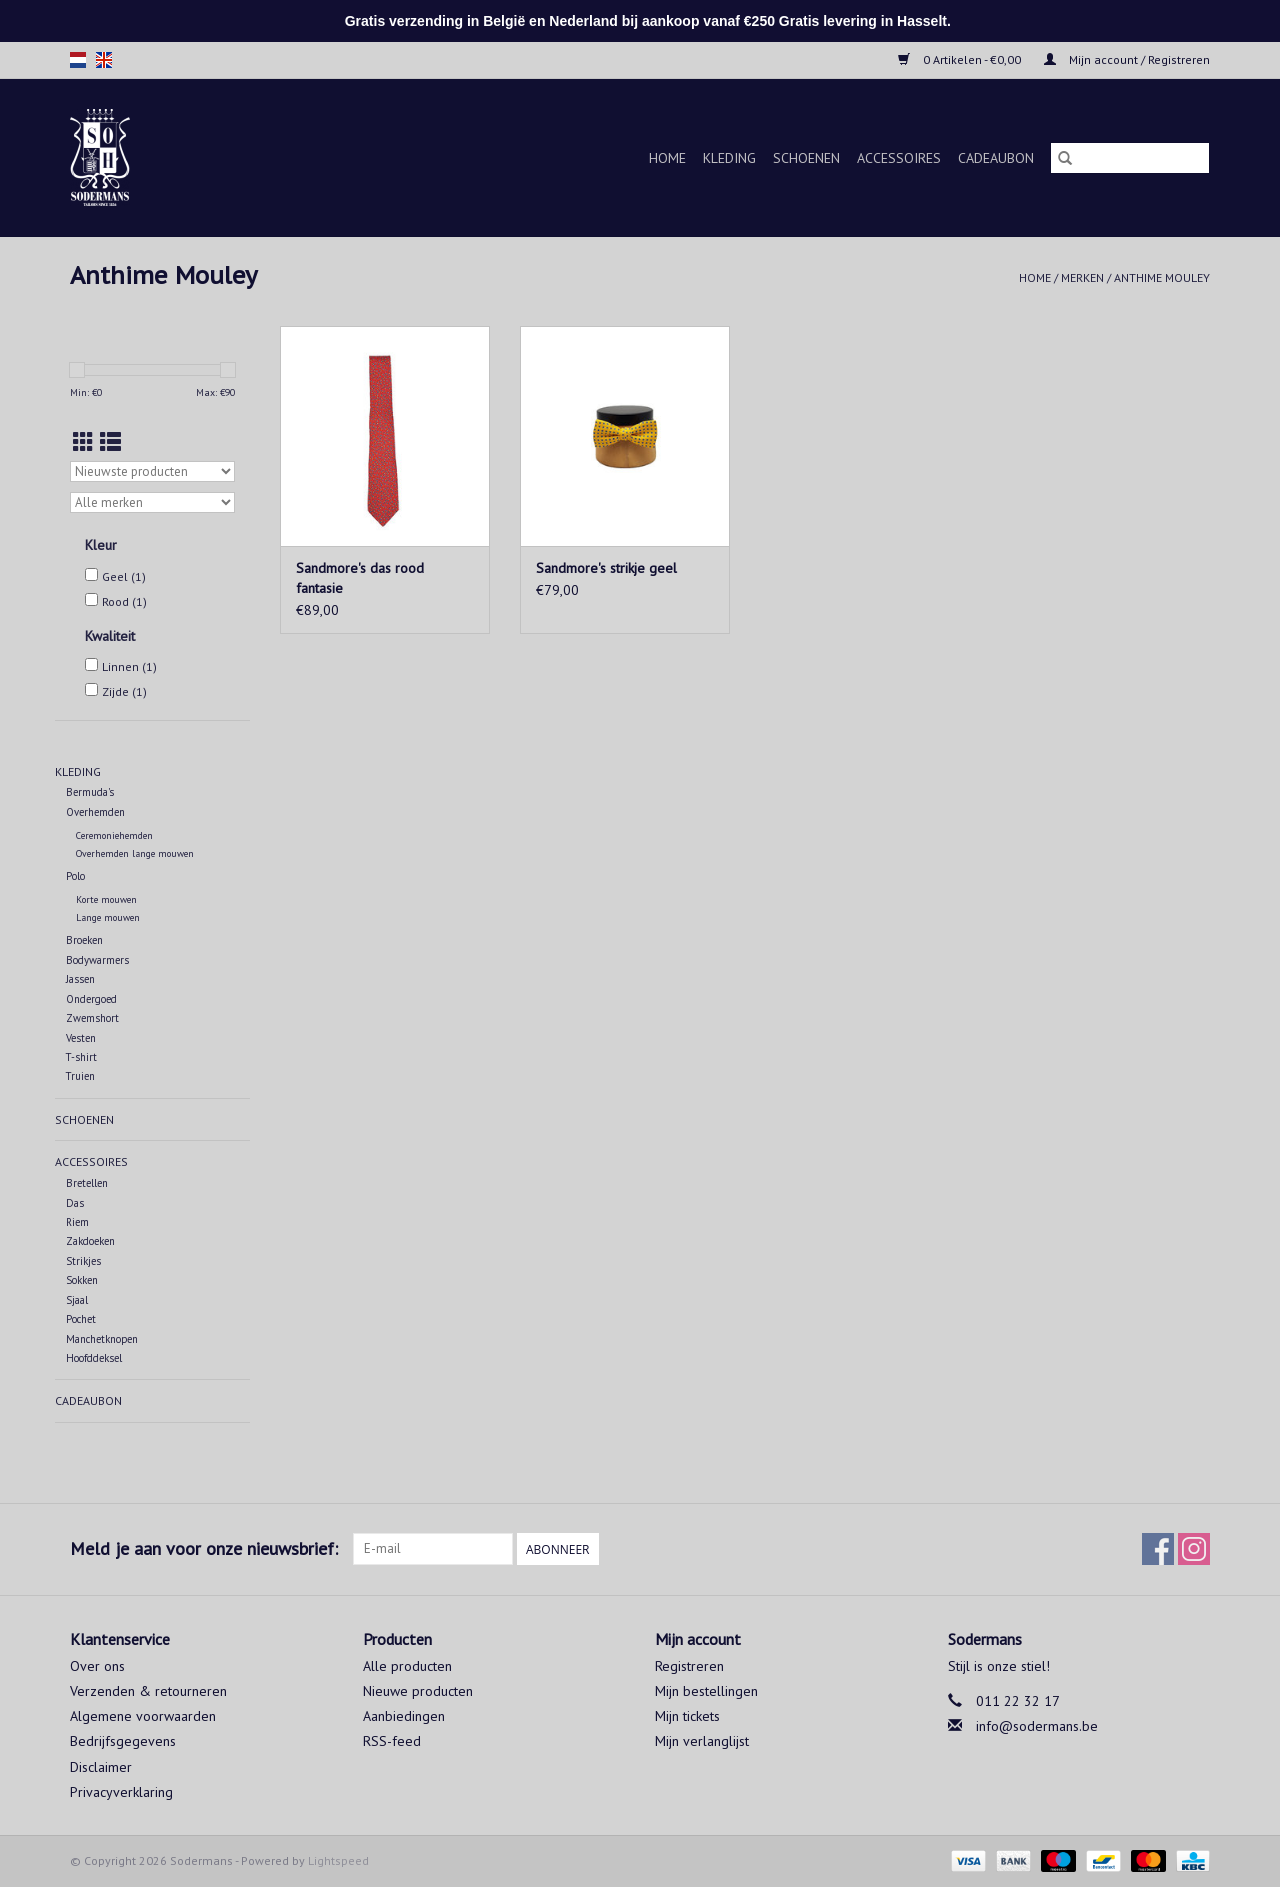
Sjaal (77, 1300)
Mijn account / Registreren (1127, 59)
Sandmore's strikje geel (606, 568)
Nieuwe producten (418, 1691)
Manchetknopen (102, 1339)
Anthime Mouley (1162, 277)
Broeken (84, 940)
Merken (1082, 277)
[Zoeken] (1130, 158)
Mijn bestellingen (706, 1691)
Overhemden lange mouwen (135, 853)
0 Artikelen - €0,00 (961, 59)
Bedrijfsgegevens (123, 1741)
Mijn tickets (687, 1716)
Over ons (97, 1666)
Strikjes (83, 1261)
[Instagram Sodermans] (1194, 1549)
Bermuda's (90, 792)
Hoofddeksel (94, 1358)
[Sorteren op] (152, 471)
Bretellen (87, 1183)
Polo (75, 876)
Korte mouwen (106, 899)
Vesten (81, 1038)
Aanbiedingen (404, 1716)
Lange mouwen (108, 917)
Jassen (80, 979)
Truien (80, 1076)
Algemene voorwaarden (143, 1716)
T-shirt (81, 1057)
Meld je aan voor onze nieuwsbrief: (204, 1548)
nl (78, 60)
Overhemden (95, 812)
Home (667, 158)
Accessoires (899, 158)
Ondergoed (91, 999)
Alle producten (407, 1666)
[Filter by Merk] (152, 502)
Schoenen (806, 158)
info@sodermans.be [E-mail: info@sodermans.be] (1037, 1726)
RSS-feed (392, 1741)
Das (75, 1203)
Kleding (729, 158)
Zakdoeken (90, 1241)
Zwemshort (92, 1018)
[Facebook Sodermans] (1158, 1549)
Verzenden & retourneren (148, 1691)
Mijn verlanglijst (702, 1741)
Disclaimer (101, 1767)
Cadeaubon (996, 158)
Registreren (689, 1666)
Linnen (129, 666)
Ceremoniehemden (114, 835)
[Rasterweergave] (83, 442)
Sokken (82, 1280)
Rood (124, 601)
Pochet (81, 1319)
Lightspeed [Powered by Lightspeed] (338, 1860)
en (104, 60)
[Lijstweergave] (110, 442)
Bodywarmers (97, 960)
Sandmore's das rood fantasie (360, 578)
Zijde (124, 691)
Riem (77, 1222)
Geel (124, 576)
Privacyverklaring (121, 1792)
